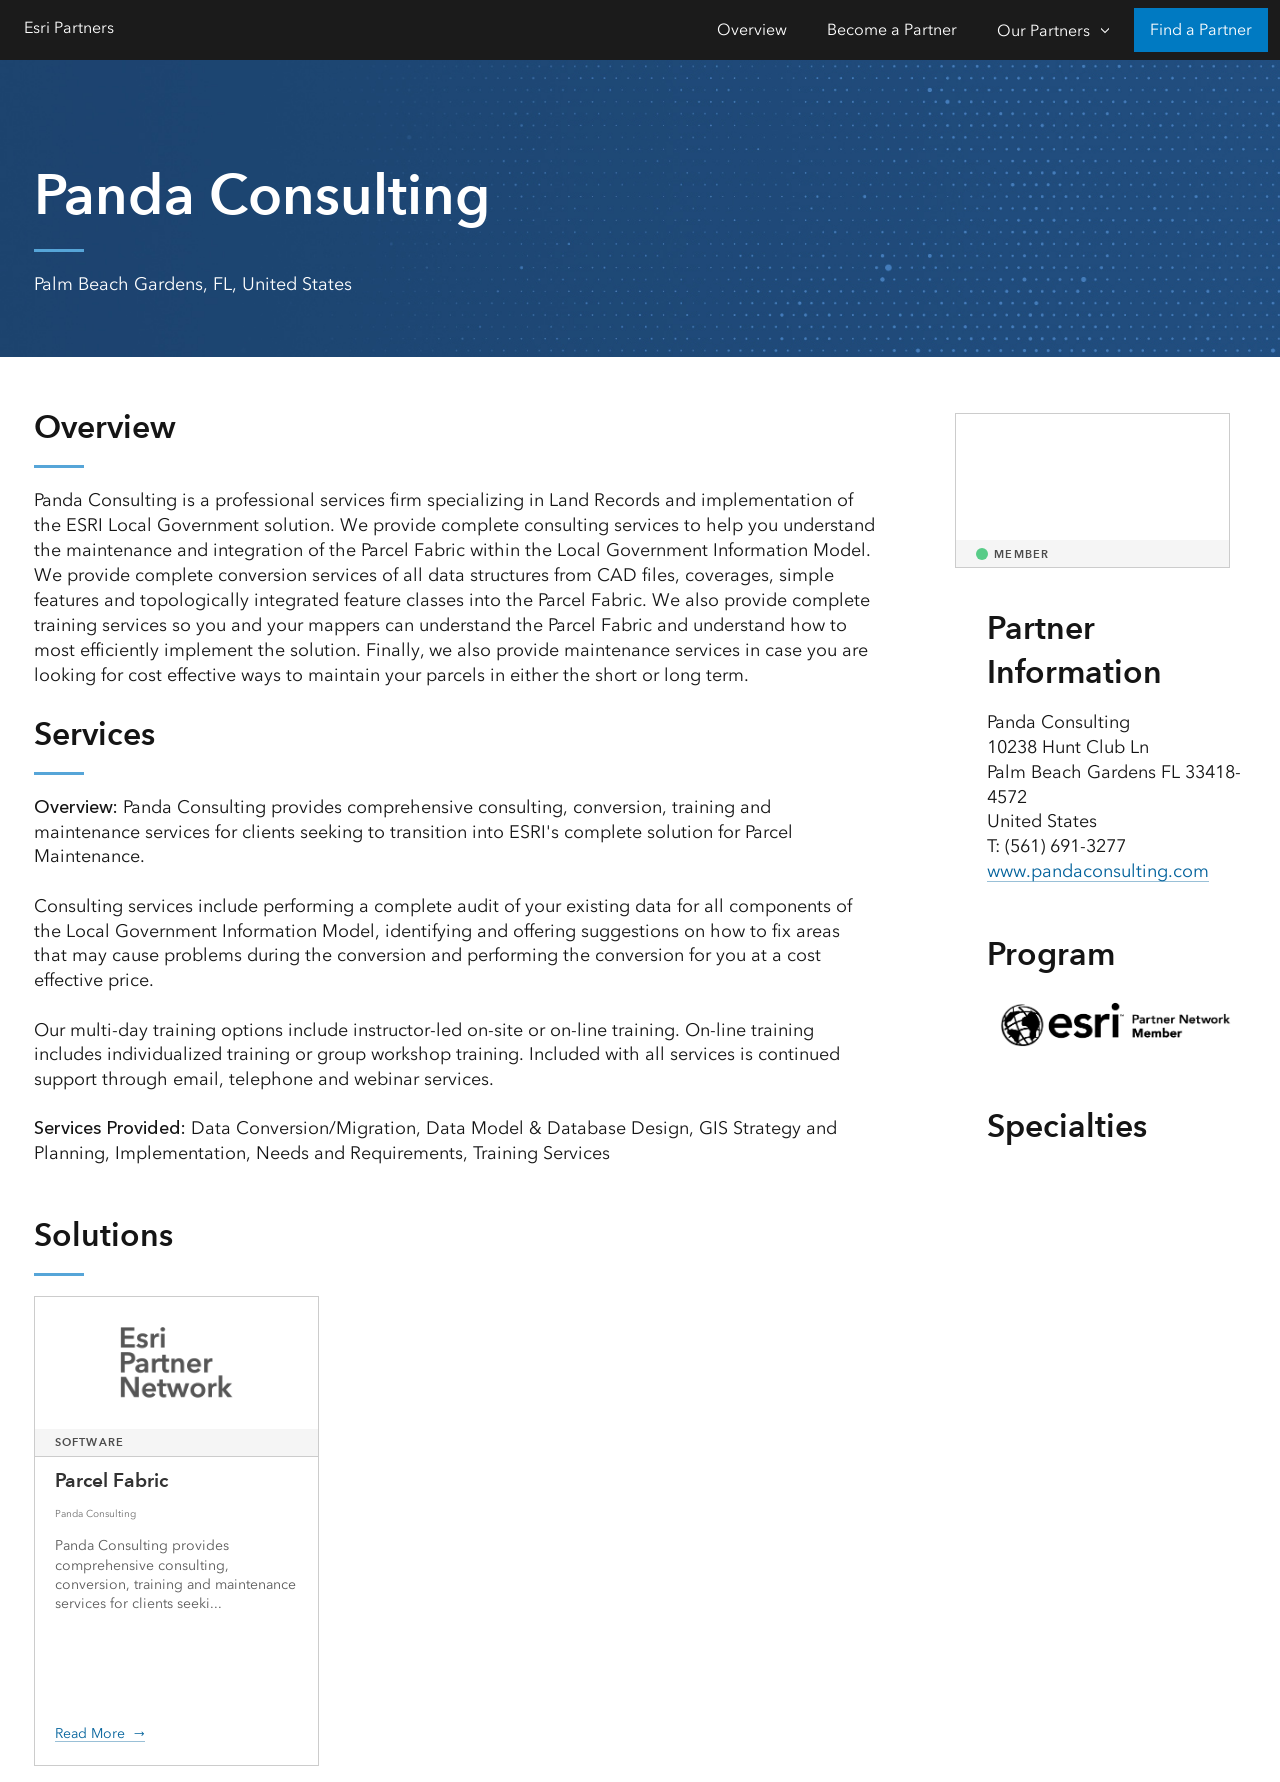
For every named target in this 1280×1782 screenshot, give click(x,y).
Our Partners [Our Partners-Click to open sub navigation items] (1043, 30)
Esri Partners (69, 27)
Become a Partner (892, 29)
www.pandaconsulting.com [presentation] (1098, 871)
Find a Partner (1201, 29)
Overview (752, 29)
